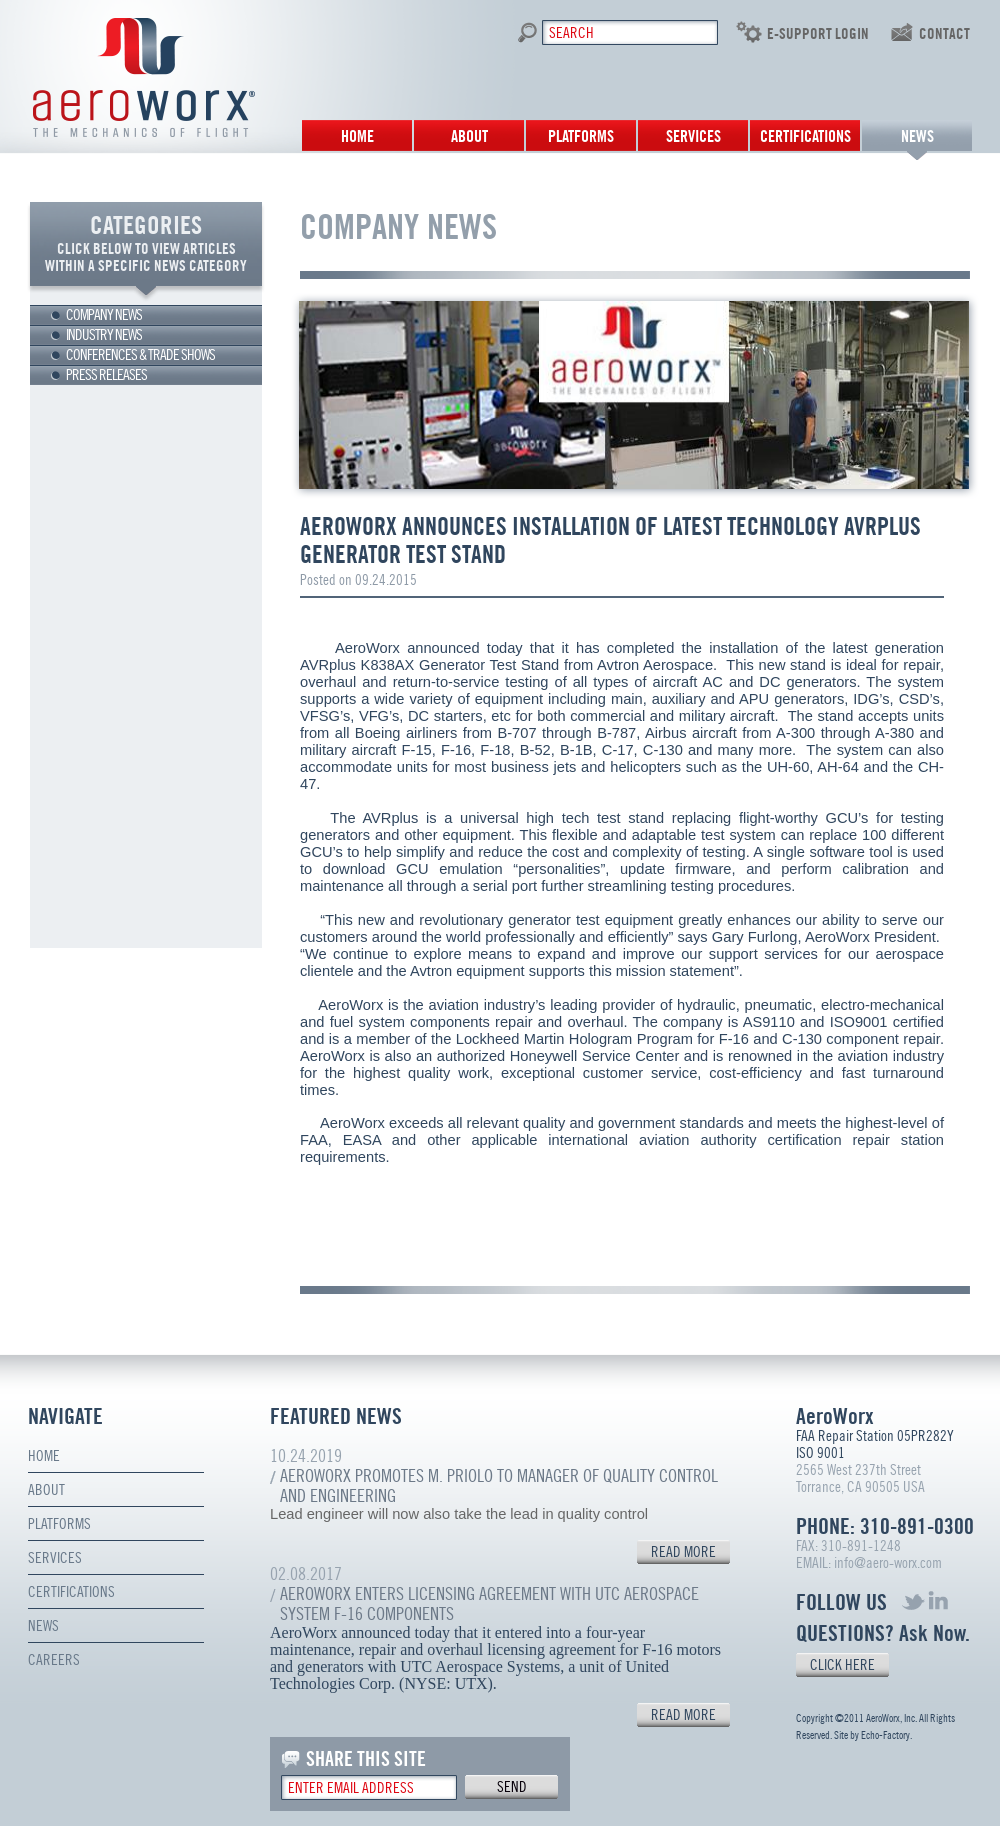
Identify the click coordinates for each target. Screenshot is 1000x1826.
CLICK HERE (842, 1665)
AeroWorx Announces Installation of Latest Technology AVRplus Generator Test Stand (610, 540)
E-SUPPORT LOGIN (818, 34)
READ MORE (683, 1552)
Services (693, 136)
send (512, 1787)
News (917, 136)
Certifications (805, 136)
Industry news (104, 335)
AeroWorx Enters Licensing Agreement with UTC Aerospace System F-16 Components (489, 1603)
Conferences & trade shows (140, 355)
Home (357, 136)
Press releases (106, 375)
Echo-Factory (885, 1735)
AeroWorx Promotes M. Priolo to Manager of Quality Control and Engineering (499, 1485)
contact (944, 34)
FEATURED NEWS (336, 1416)
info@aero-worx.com (888, 1563)
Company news (104, 315)
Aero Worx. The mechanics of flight (144, 77)
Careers (54, 1660)
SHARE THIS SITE (366, 1759)
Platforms (581, 136)
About (469, 136)
